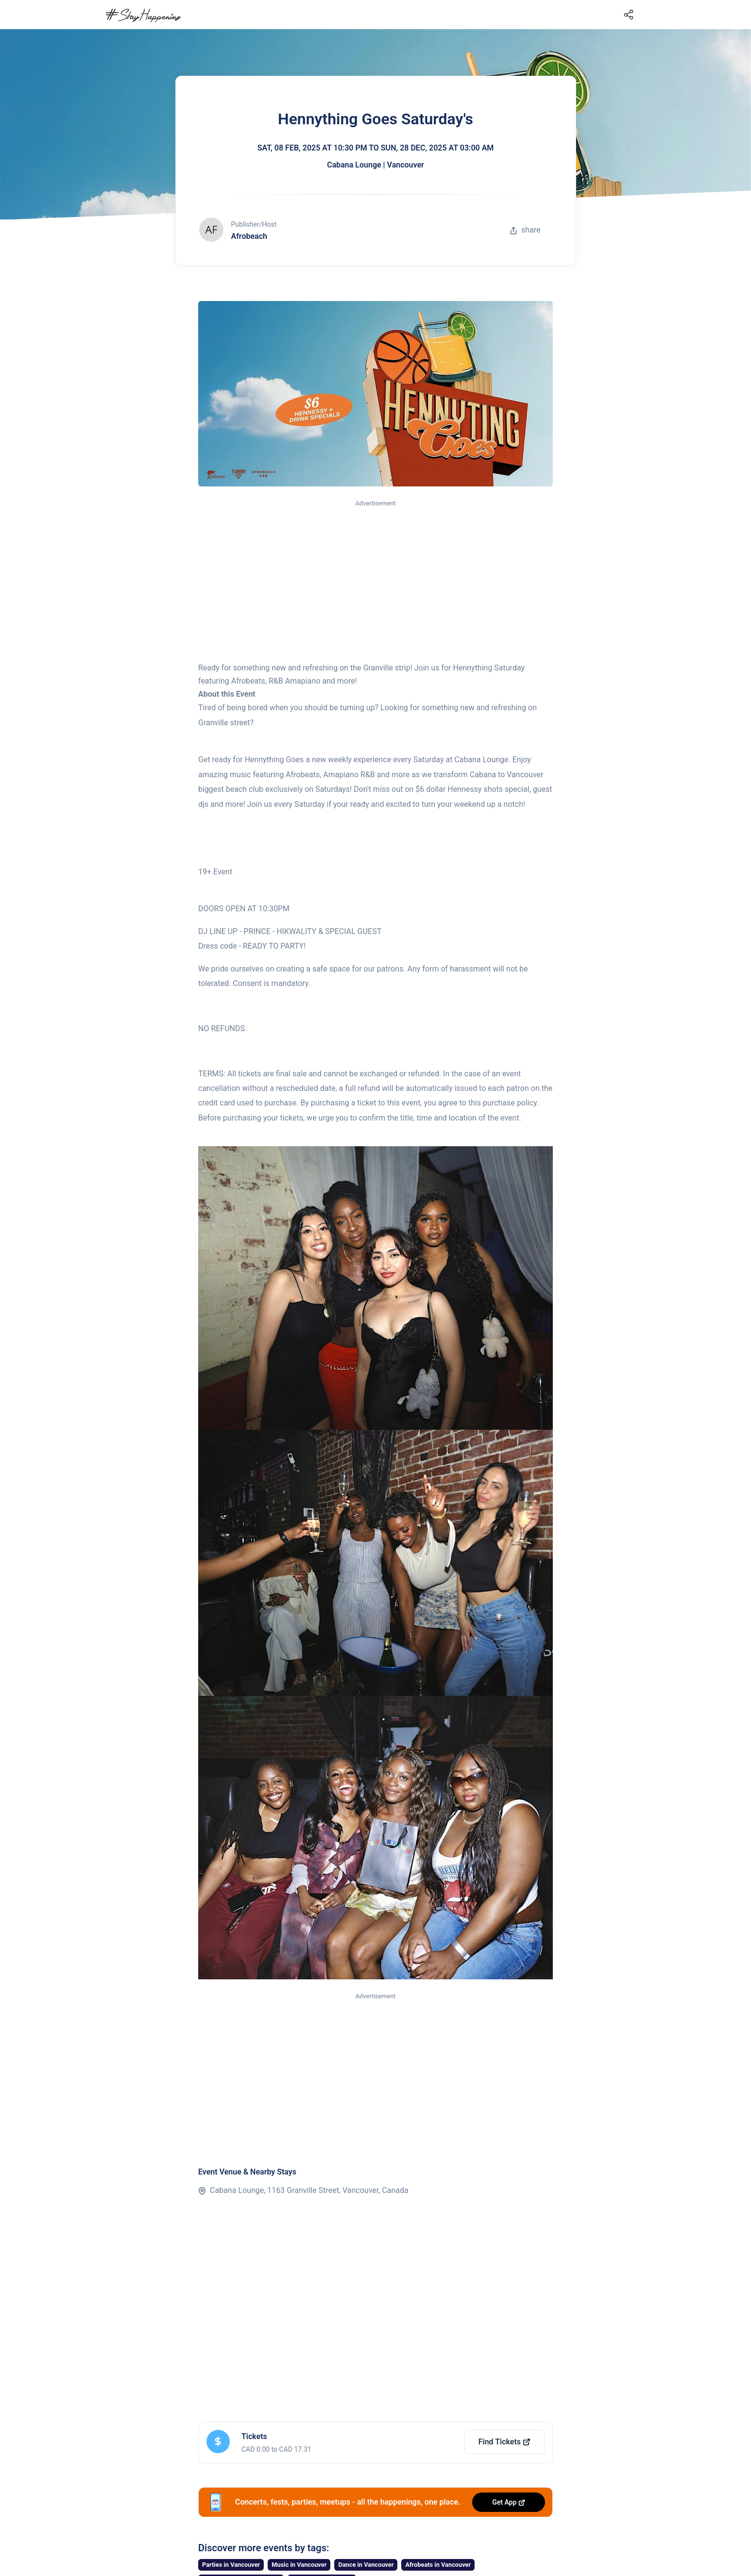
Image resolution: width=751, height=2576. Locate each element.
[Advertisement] (375, 582)
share (525, 229)
